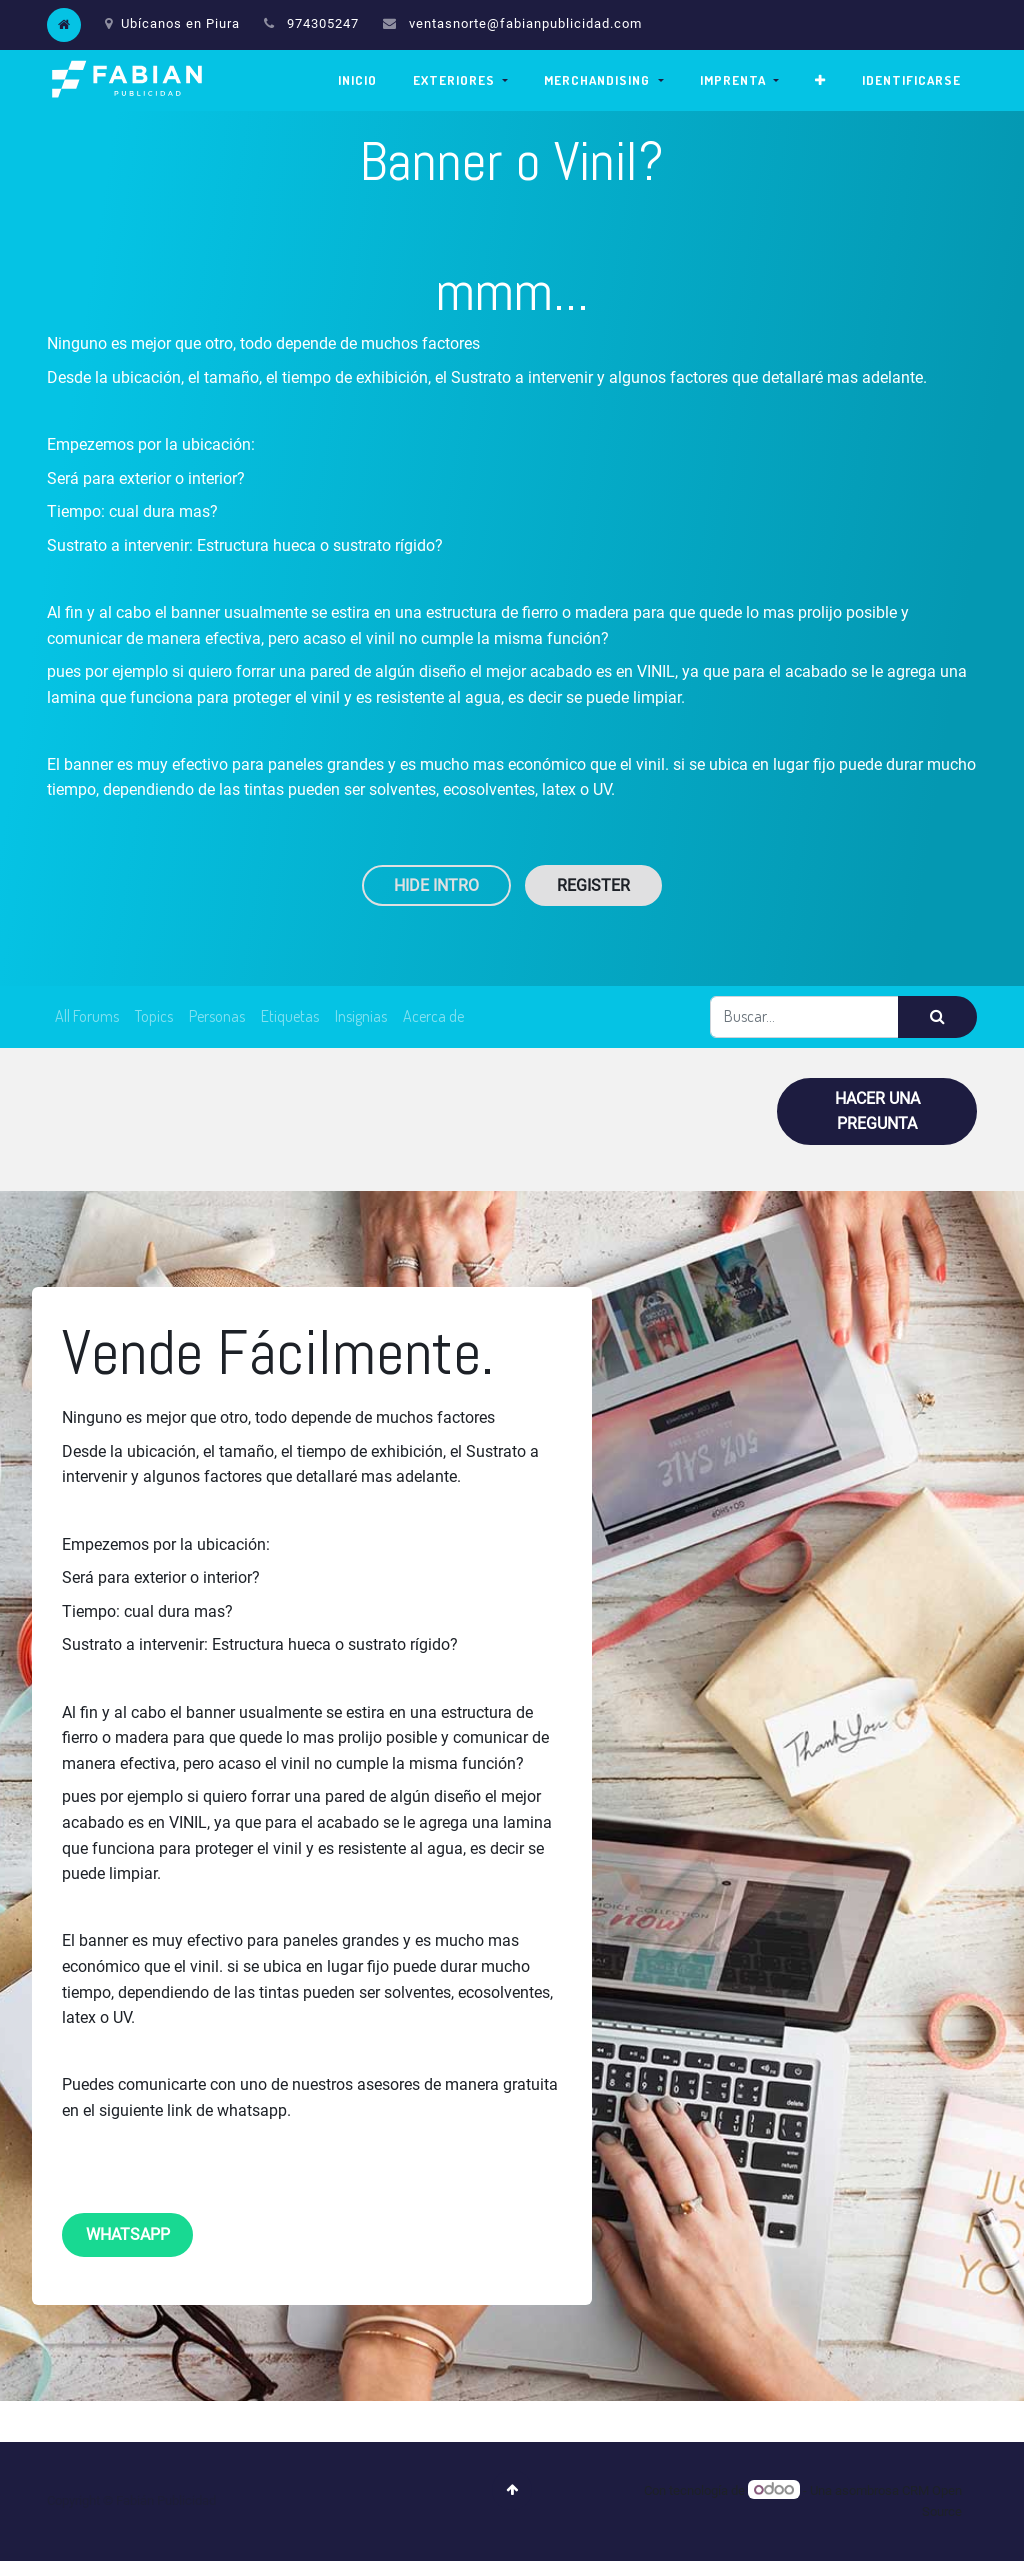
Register (593, 885)
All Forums (87, 1016)
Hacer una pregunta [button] (877, 1111)
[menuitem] (357, 80)
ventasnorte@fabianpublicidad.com (525, 23)
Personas (217, 1016)
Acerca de (433, 1016)
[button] (820, 80)
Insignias (361, 1016)
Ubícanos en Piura (172, 23)
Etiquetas (290, 1016)
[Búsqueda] (937, 1017)
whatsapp (128, 2234)
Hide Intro (436, 885)
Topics (154, 1016)
